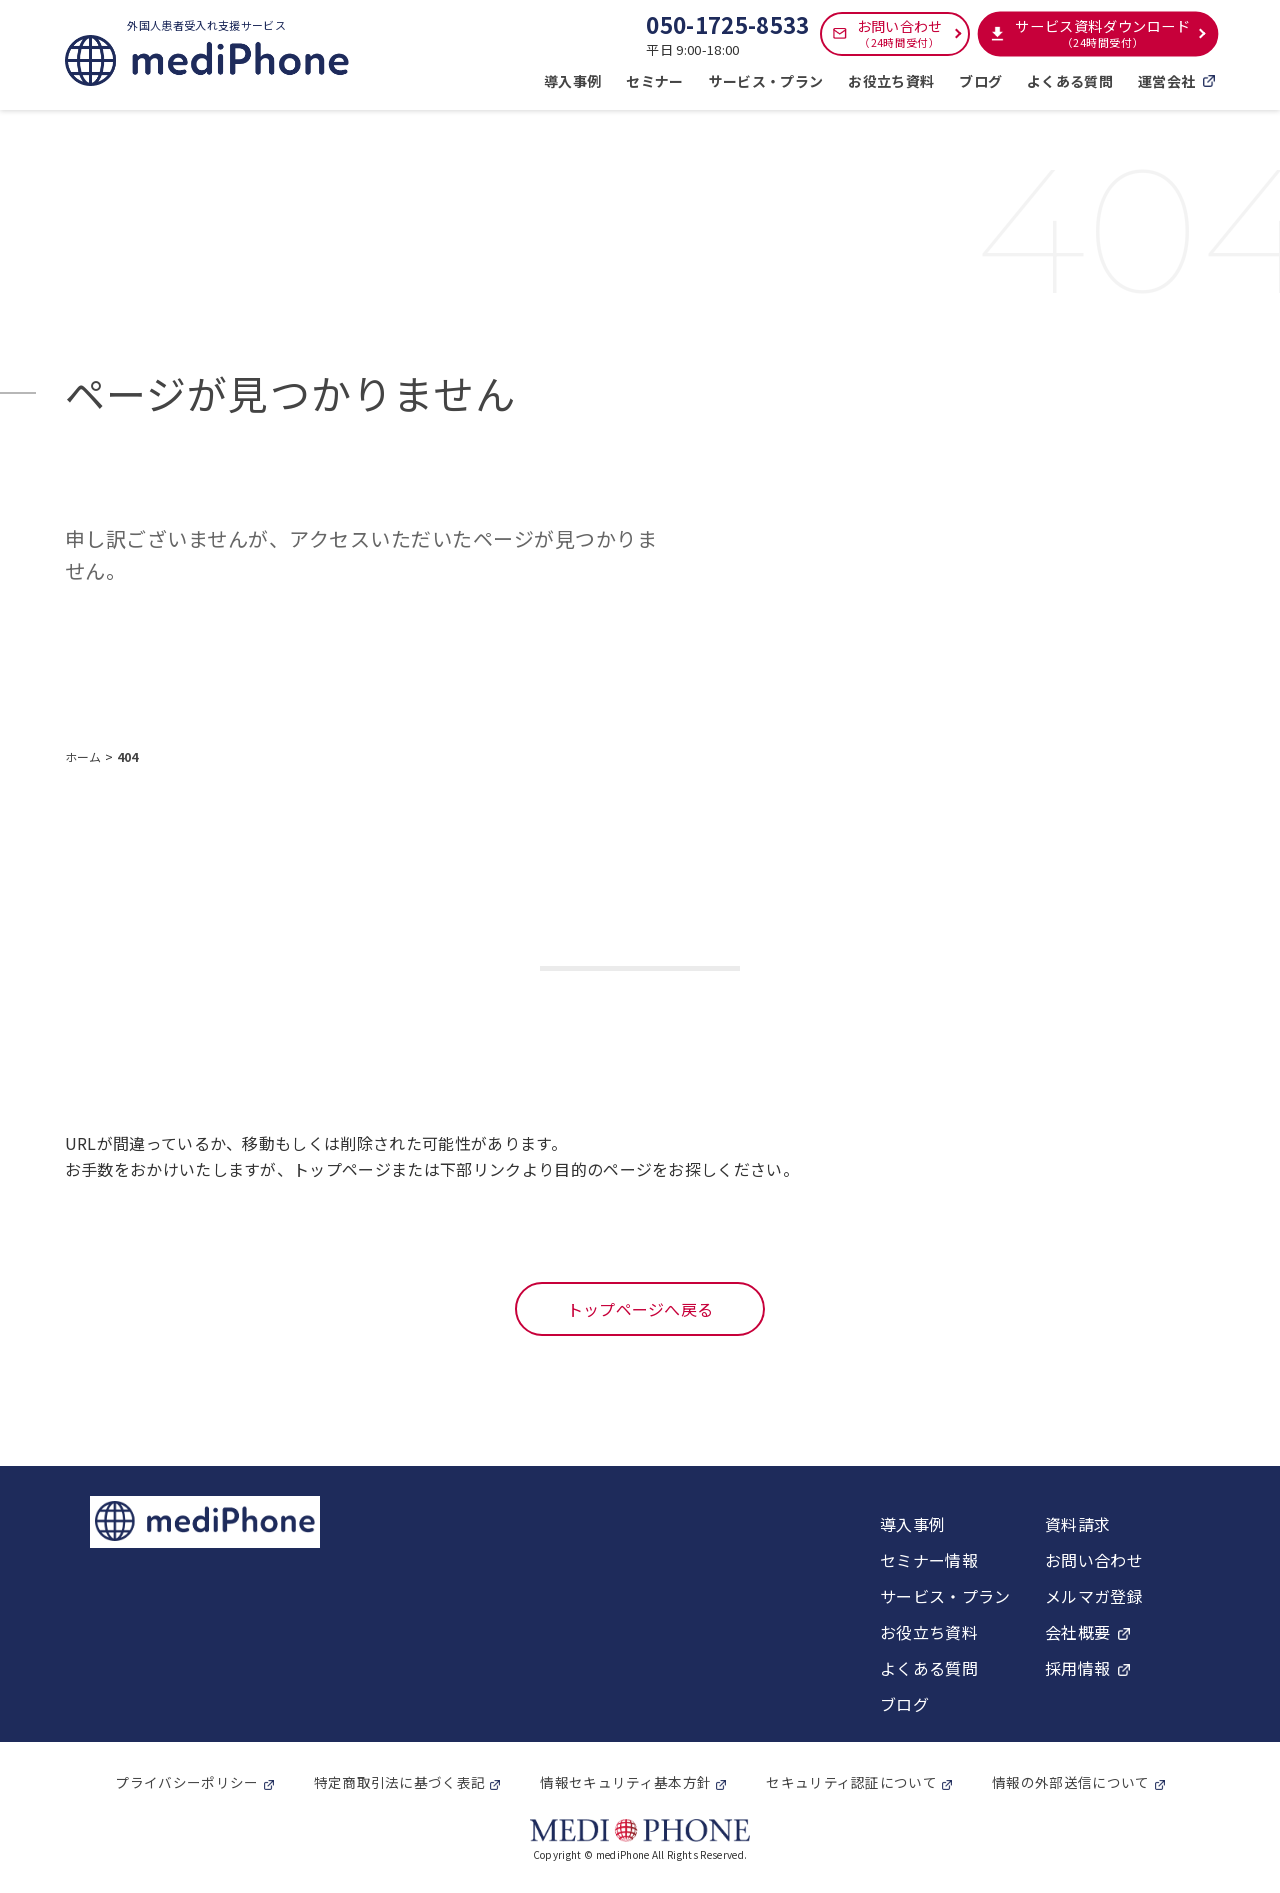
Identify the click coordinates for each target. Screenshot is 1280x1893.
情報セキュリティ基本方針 (625, 1782)
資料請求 (1077, 1524)
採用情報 (1077, 1668)
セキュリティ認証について (851, 1782)
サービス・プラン (766, 81)
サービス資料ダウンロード (1102, 33)
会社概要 (1077, 1632)
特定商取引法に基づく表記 (400, 1782)
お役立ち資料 (891, 81)
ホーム (85, 756)
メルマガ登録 (1094, 1596)
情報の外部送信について (1071, 1782)
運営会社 (1176, 81)
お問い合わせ (900, 33)
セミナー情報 (929, 1560)
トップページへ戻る (640, 1309)
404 (128, 756)
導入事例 (572, 81)
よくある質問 (1070, 81)
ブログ (980, 81)
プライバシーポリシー (186, 1782)
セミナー (654, 81)
